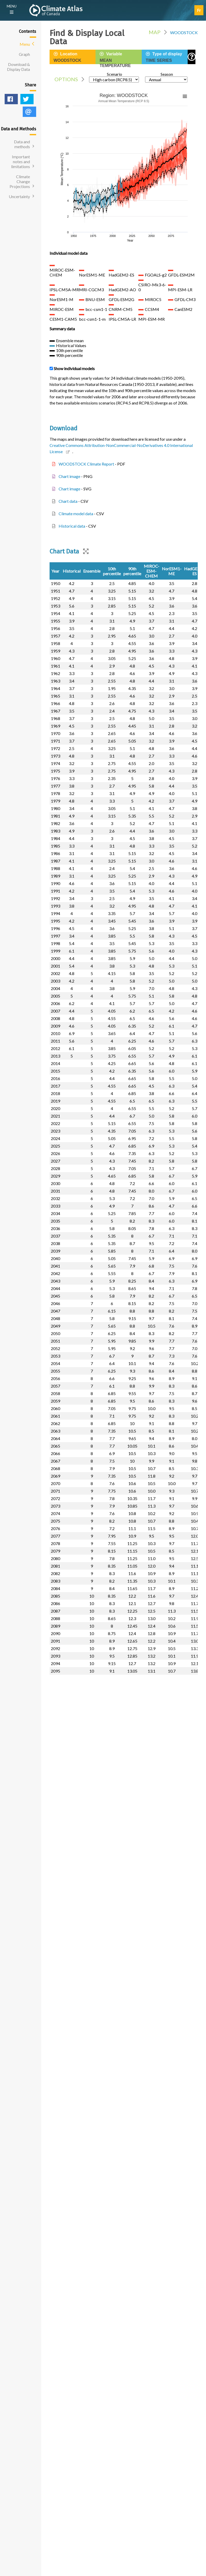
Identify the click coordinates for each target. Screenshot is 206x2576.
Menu (25, 44)
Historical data (72, 525)
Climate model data (76, 513)
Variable (121, 60)
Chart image (69, 476)
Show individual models (74, 368)
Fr (199, 10)
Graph (24, 54)
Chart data (68, 501)
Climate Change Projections (20, 181)
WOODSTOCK (184, 32)
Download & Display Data (18, 67)
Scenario (114, 77)
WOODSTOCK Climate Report (86, 463)
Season (166, 77)
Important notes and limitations (20, 161)
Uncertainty (19, 196)
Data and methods (22, 144)
